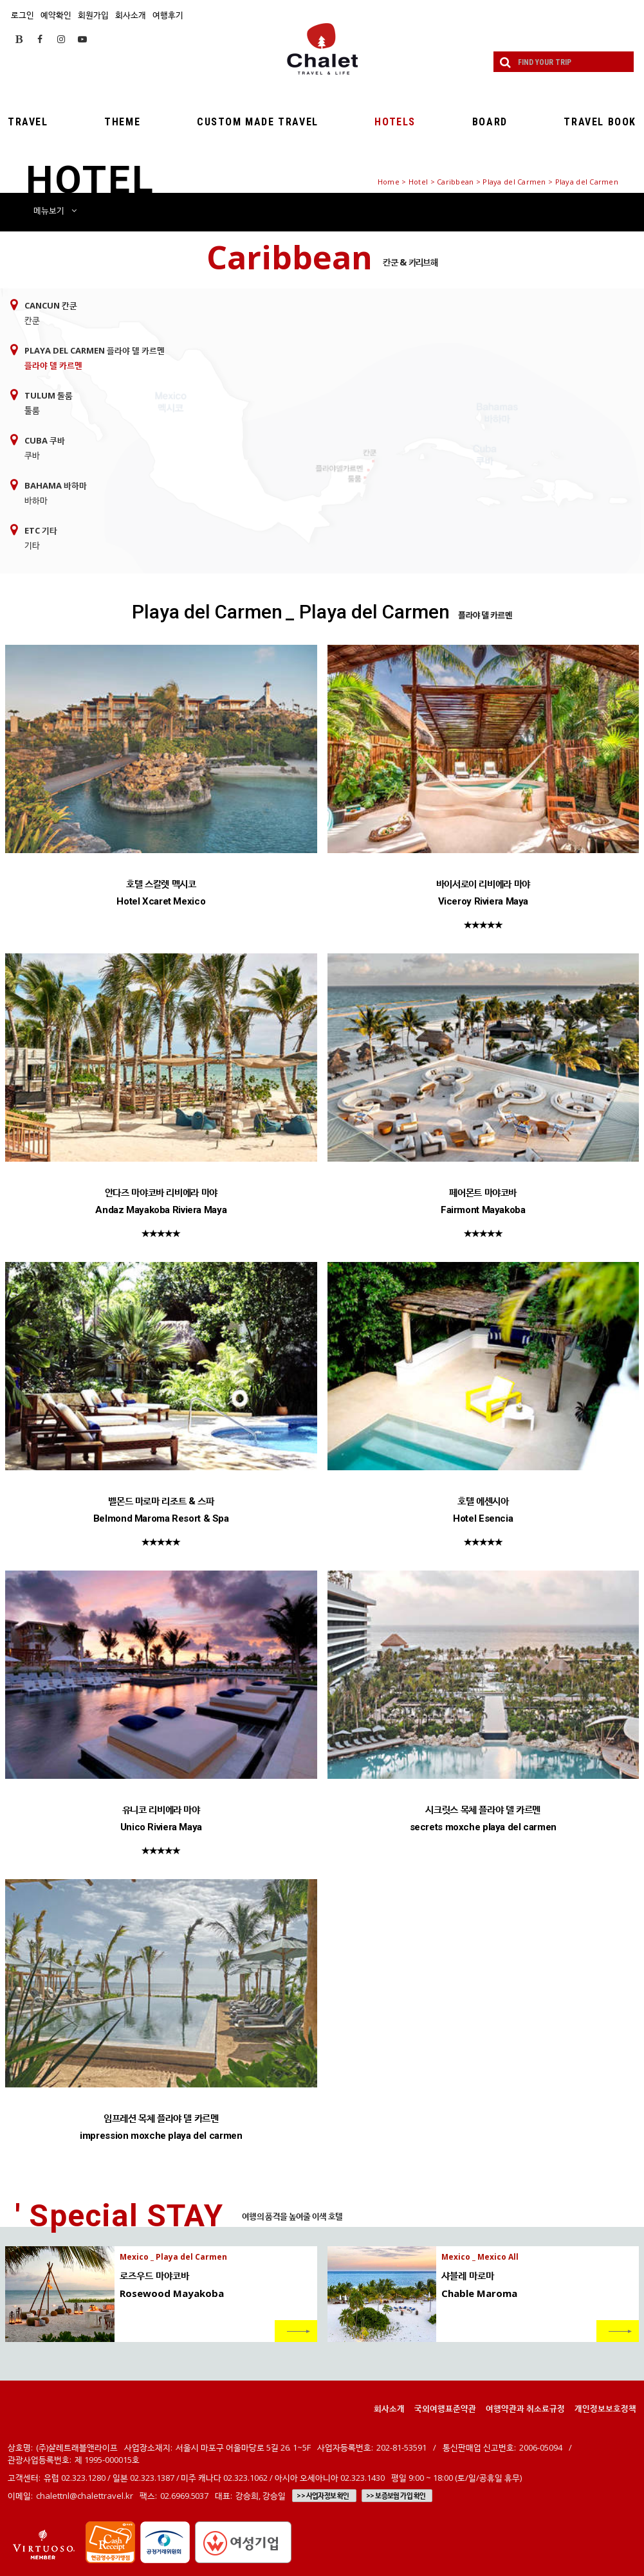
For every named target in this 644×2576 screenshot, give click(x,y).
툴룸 (32, 410)
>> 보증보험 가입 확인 (396, 2495)
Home (389, 181)
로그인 (22, 15)
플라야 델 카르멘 (53, 365)
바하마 (36, 500)
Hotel (418, 181)
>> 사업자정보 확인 (323, 2495)
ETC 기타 (40, 530)
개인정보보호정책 (605, 2408)
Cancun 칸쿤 (50, 305)
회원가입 (93, 15)
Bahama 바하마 (55, 485)
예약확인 (56, 15)
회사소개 (130, 15)
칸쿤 (32, 320)
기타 (32, 545)
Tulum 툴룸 (48, 395)
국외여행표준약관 (445, 2408)
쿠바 (32, 455)
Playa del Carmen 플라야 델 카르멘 (94, 350)
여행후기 (167, 15)
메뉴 (55, 210)
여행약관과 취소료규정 (525, 2408)
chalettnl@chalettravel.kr (84, 2495)
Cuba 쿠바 (44, 440)
